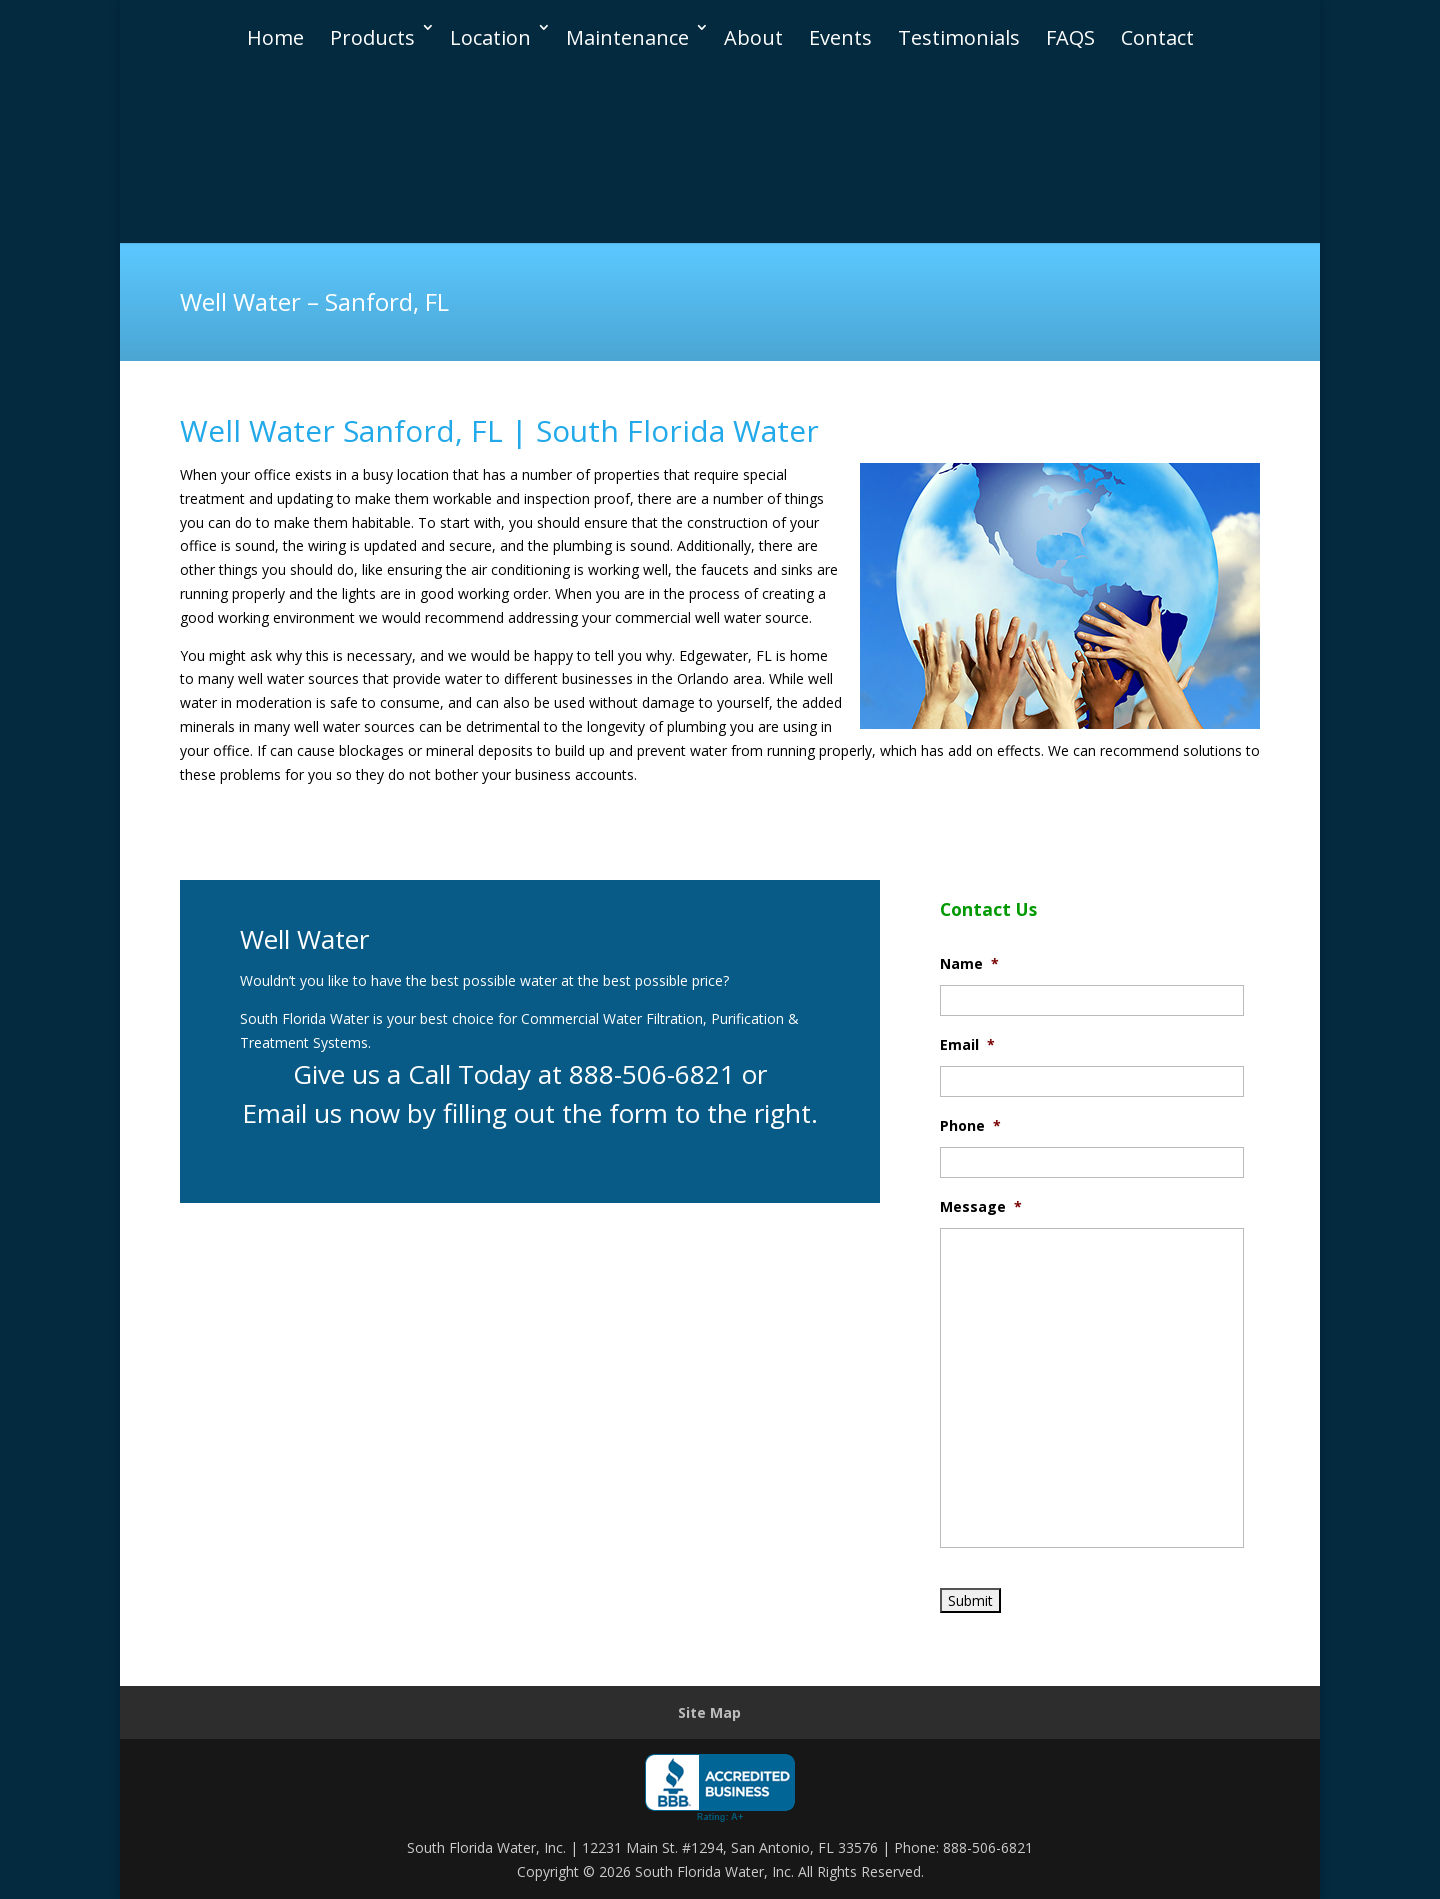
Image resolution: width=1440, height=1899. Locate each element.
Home (275, 17)
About (753, 17)
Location (490, 17)
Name (969, 964)
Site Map (709, 1712)
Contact (1157, 17)
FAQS (1070, 17)
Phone (970, 1126)
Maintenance (627, 17)
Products (372, 17)
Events (840, 17)
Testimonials (959, 17)
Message (981, 1207)
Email (967, 1045)
